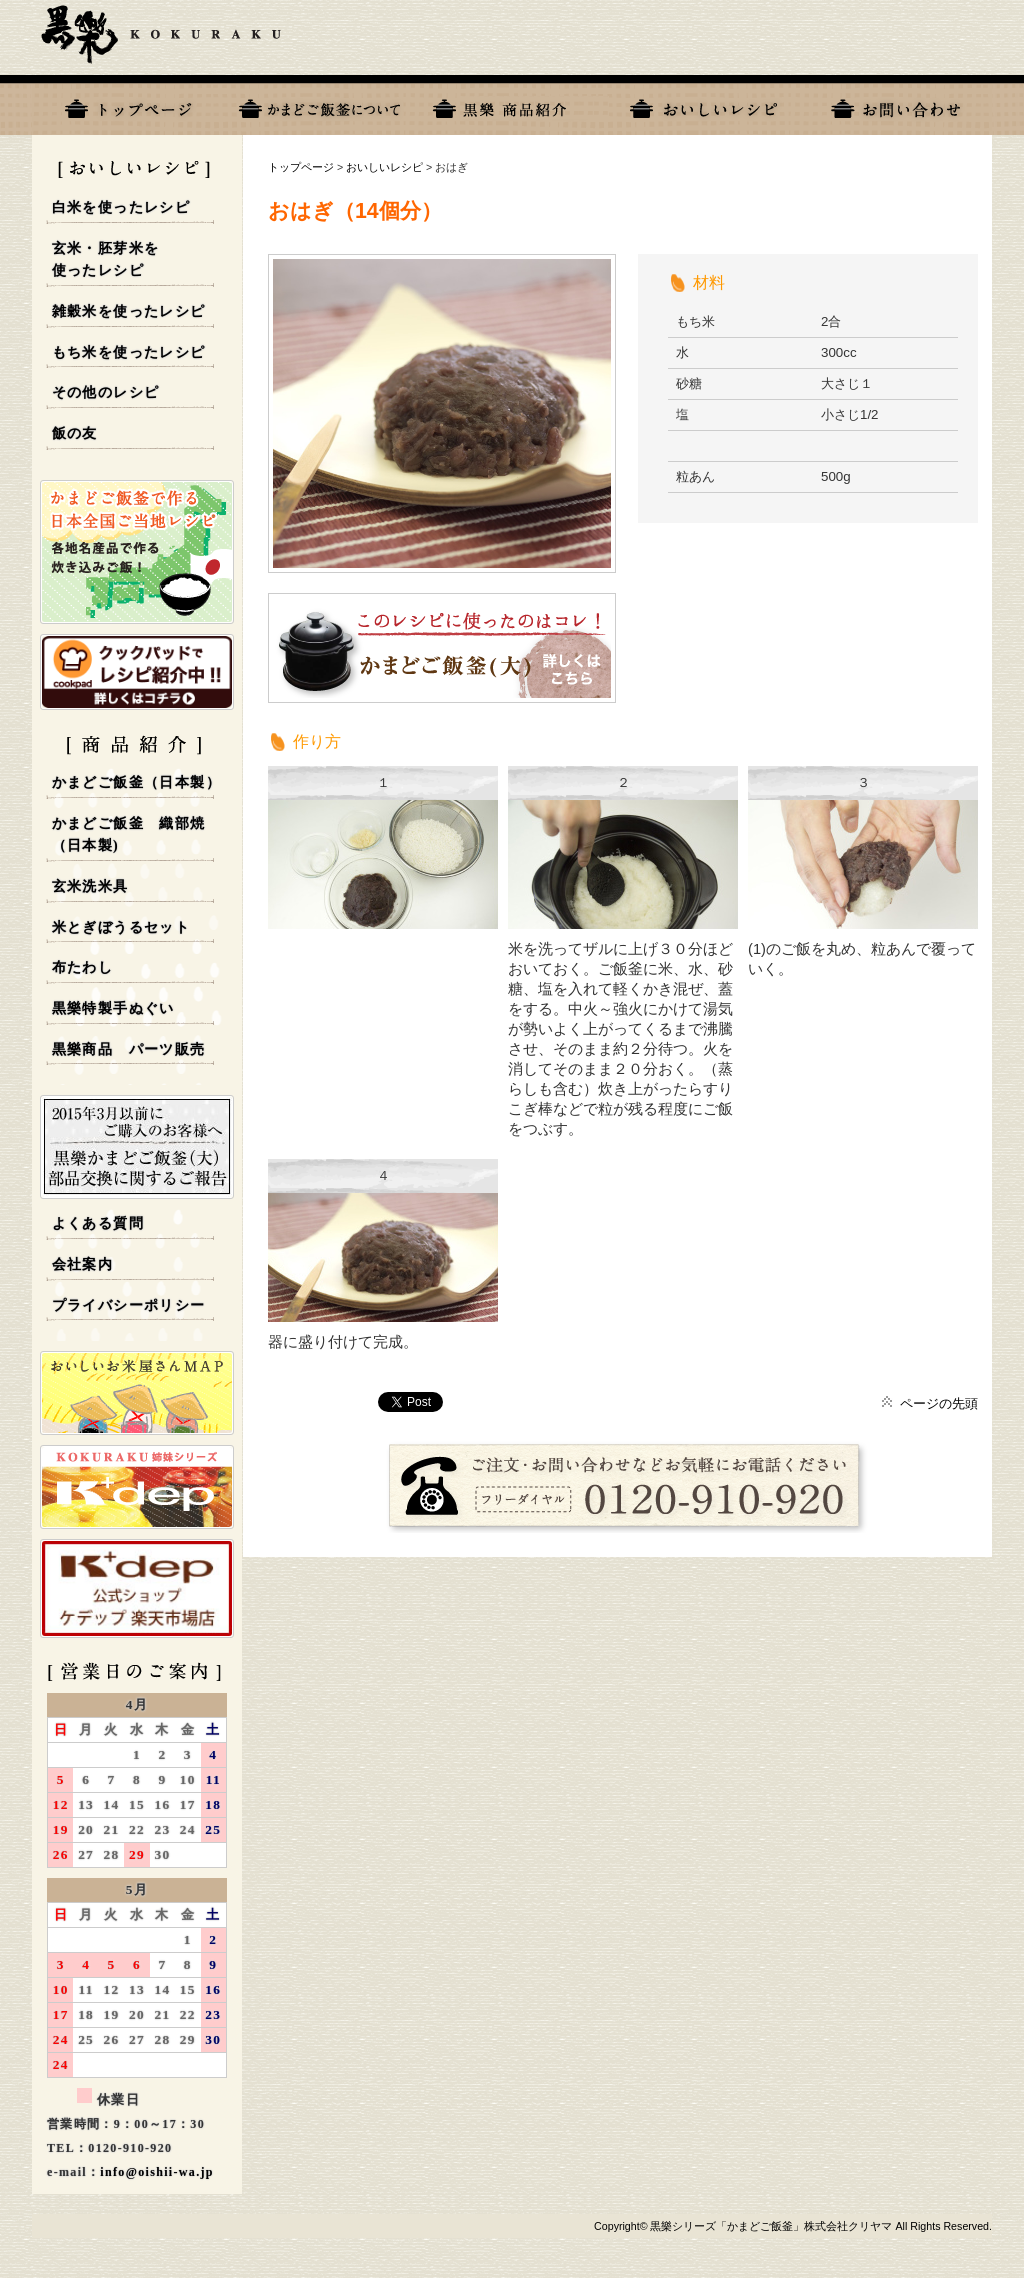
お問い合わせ (896, 105)
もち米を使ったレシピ (129, 352)
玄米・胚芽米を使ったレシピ (106, 260)
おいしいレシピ (704, 105)
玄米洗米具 (90, 886)
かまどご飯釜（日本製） (136, 782)
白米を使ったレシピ (121, 207)
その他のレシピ (106, 392)
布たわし (83, 967)
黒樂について (320, 105)
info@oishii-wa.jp (157, 2172)
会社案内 (83, 1264)
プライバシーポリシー (129, 1305)
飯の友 (75, 433)
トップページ (128, 105)
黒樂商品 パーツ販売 (129, 1049)
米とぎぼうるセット (121, 927)
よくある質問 (98, 1223)
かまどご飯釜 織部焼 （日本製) (129, 835)
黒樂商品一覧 (512, 105)
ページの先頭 (939, 1403)
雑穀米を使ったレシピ (129, 311)
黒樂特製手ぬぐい (113, 1008)
